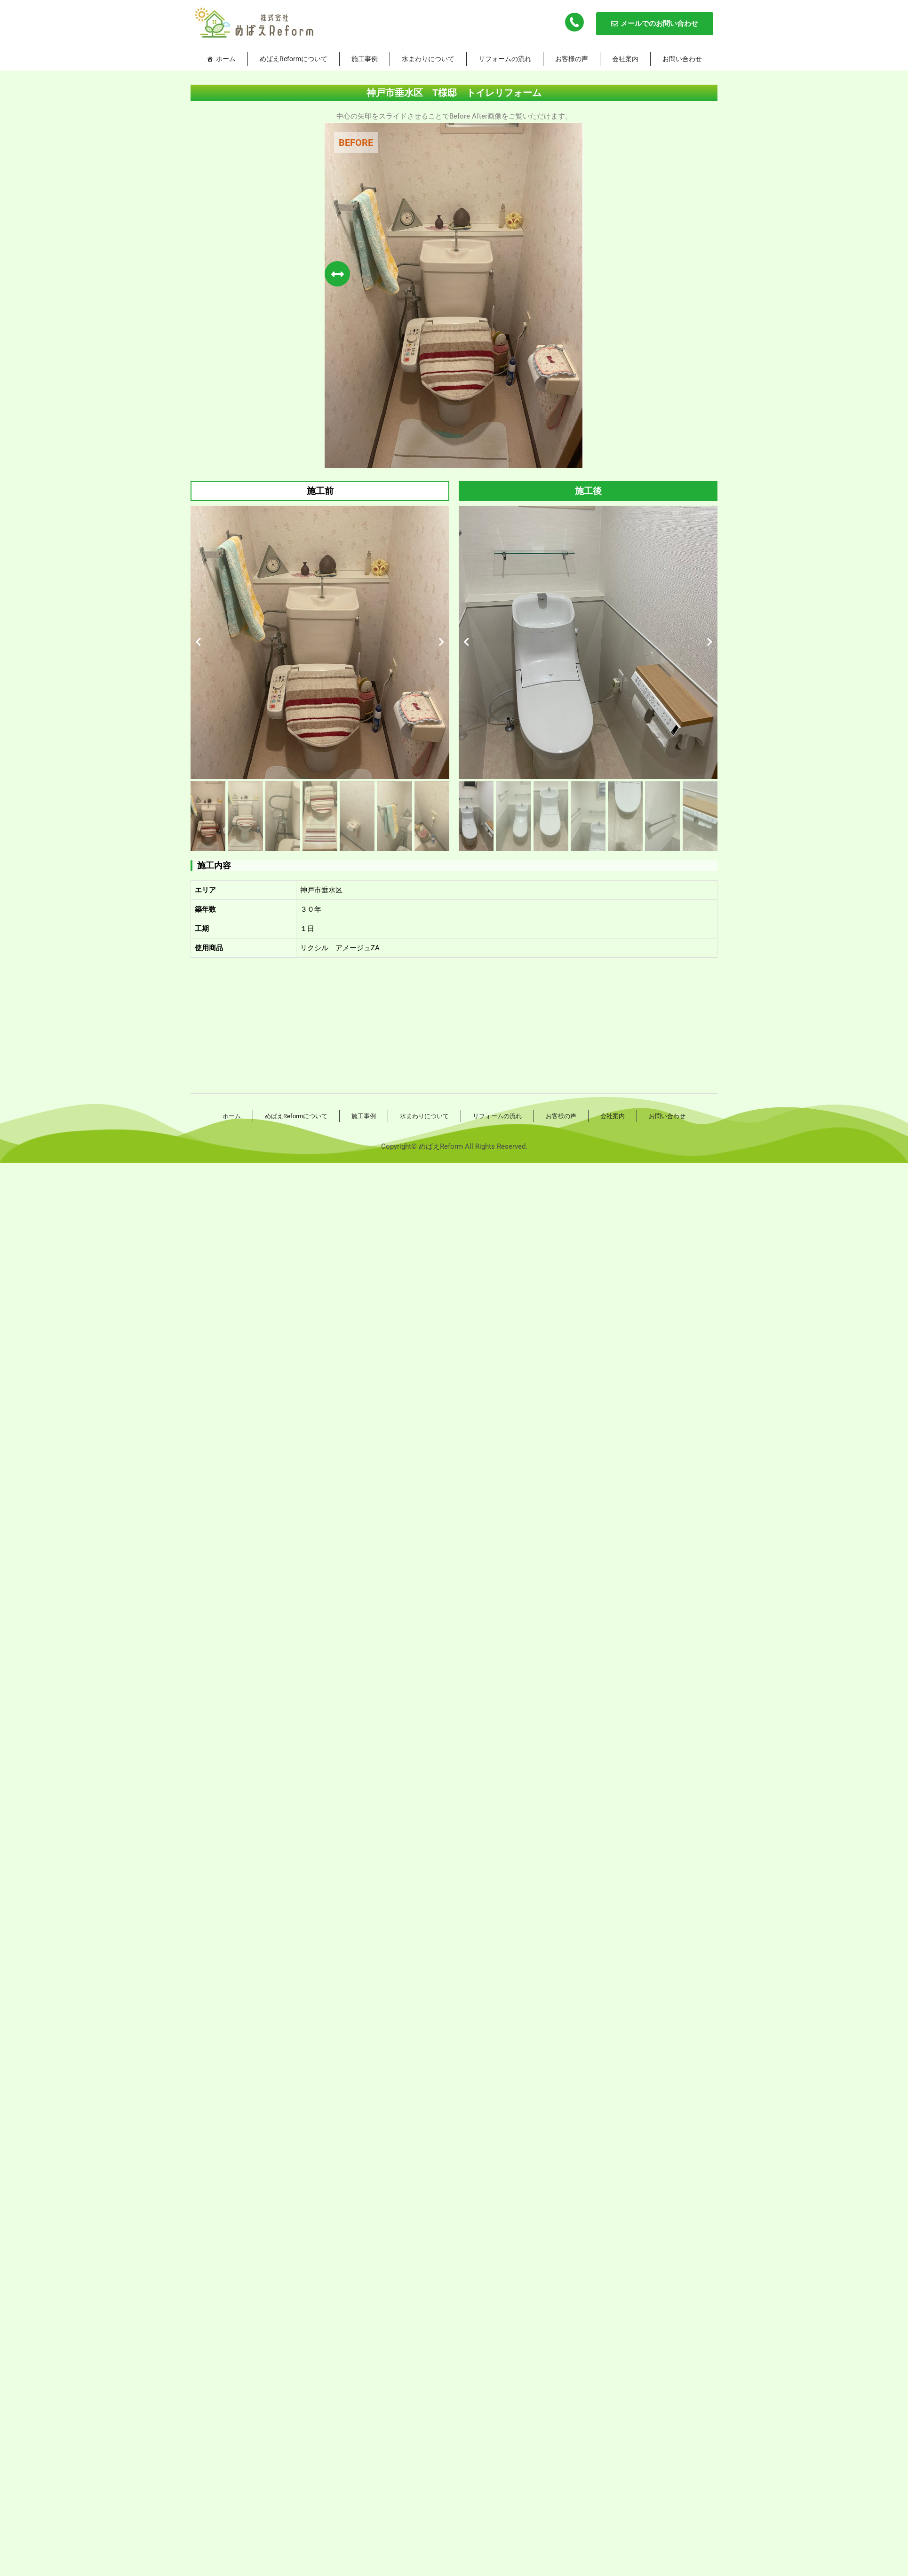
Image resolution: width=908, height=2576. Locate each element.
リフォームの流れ (504, 59)
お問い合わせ (682, 59)
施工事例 (364, 59)
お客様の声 (571, 59)
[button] (198, 642)
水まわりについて (428, 59)
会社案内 (625, 59)
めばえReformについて (293, 59)
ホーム (226, 59)
